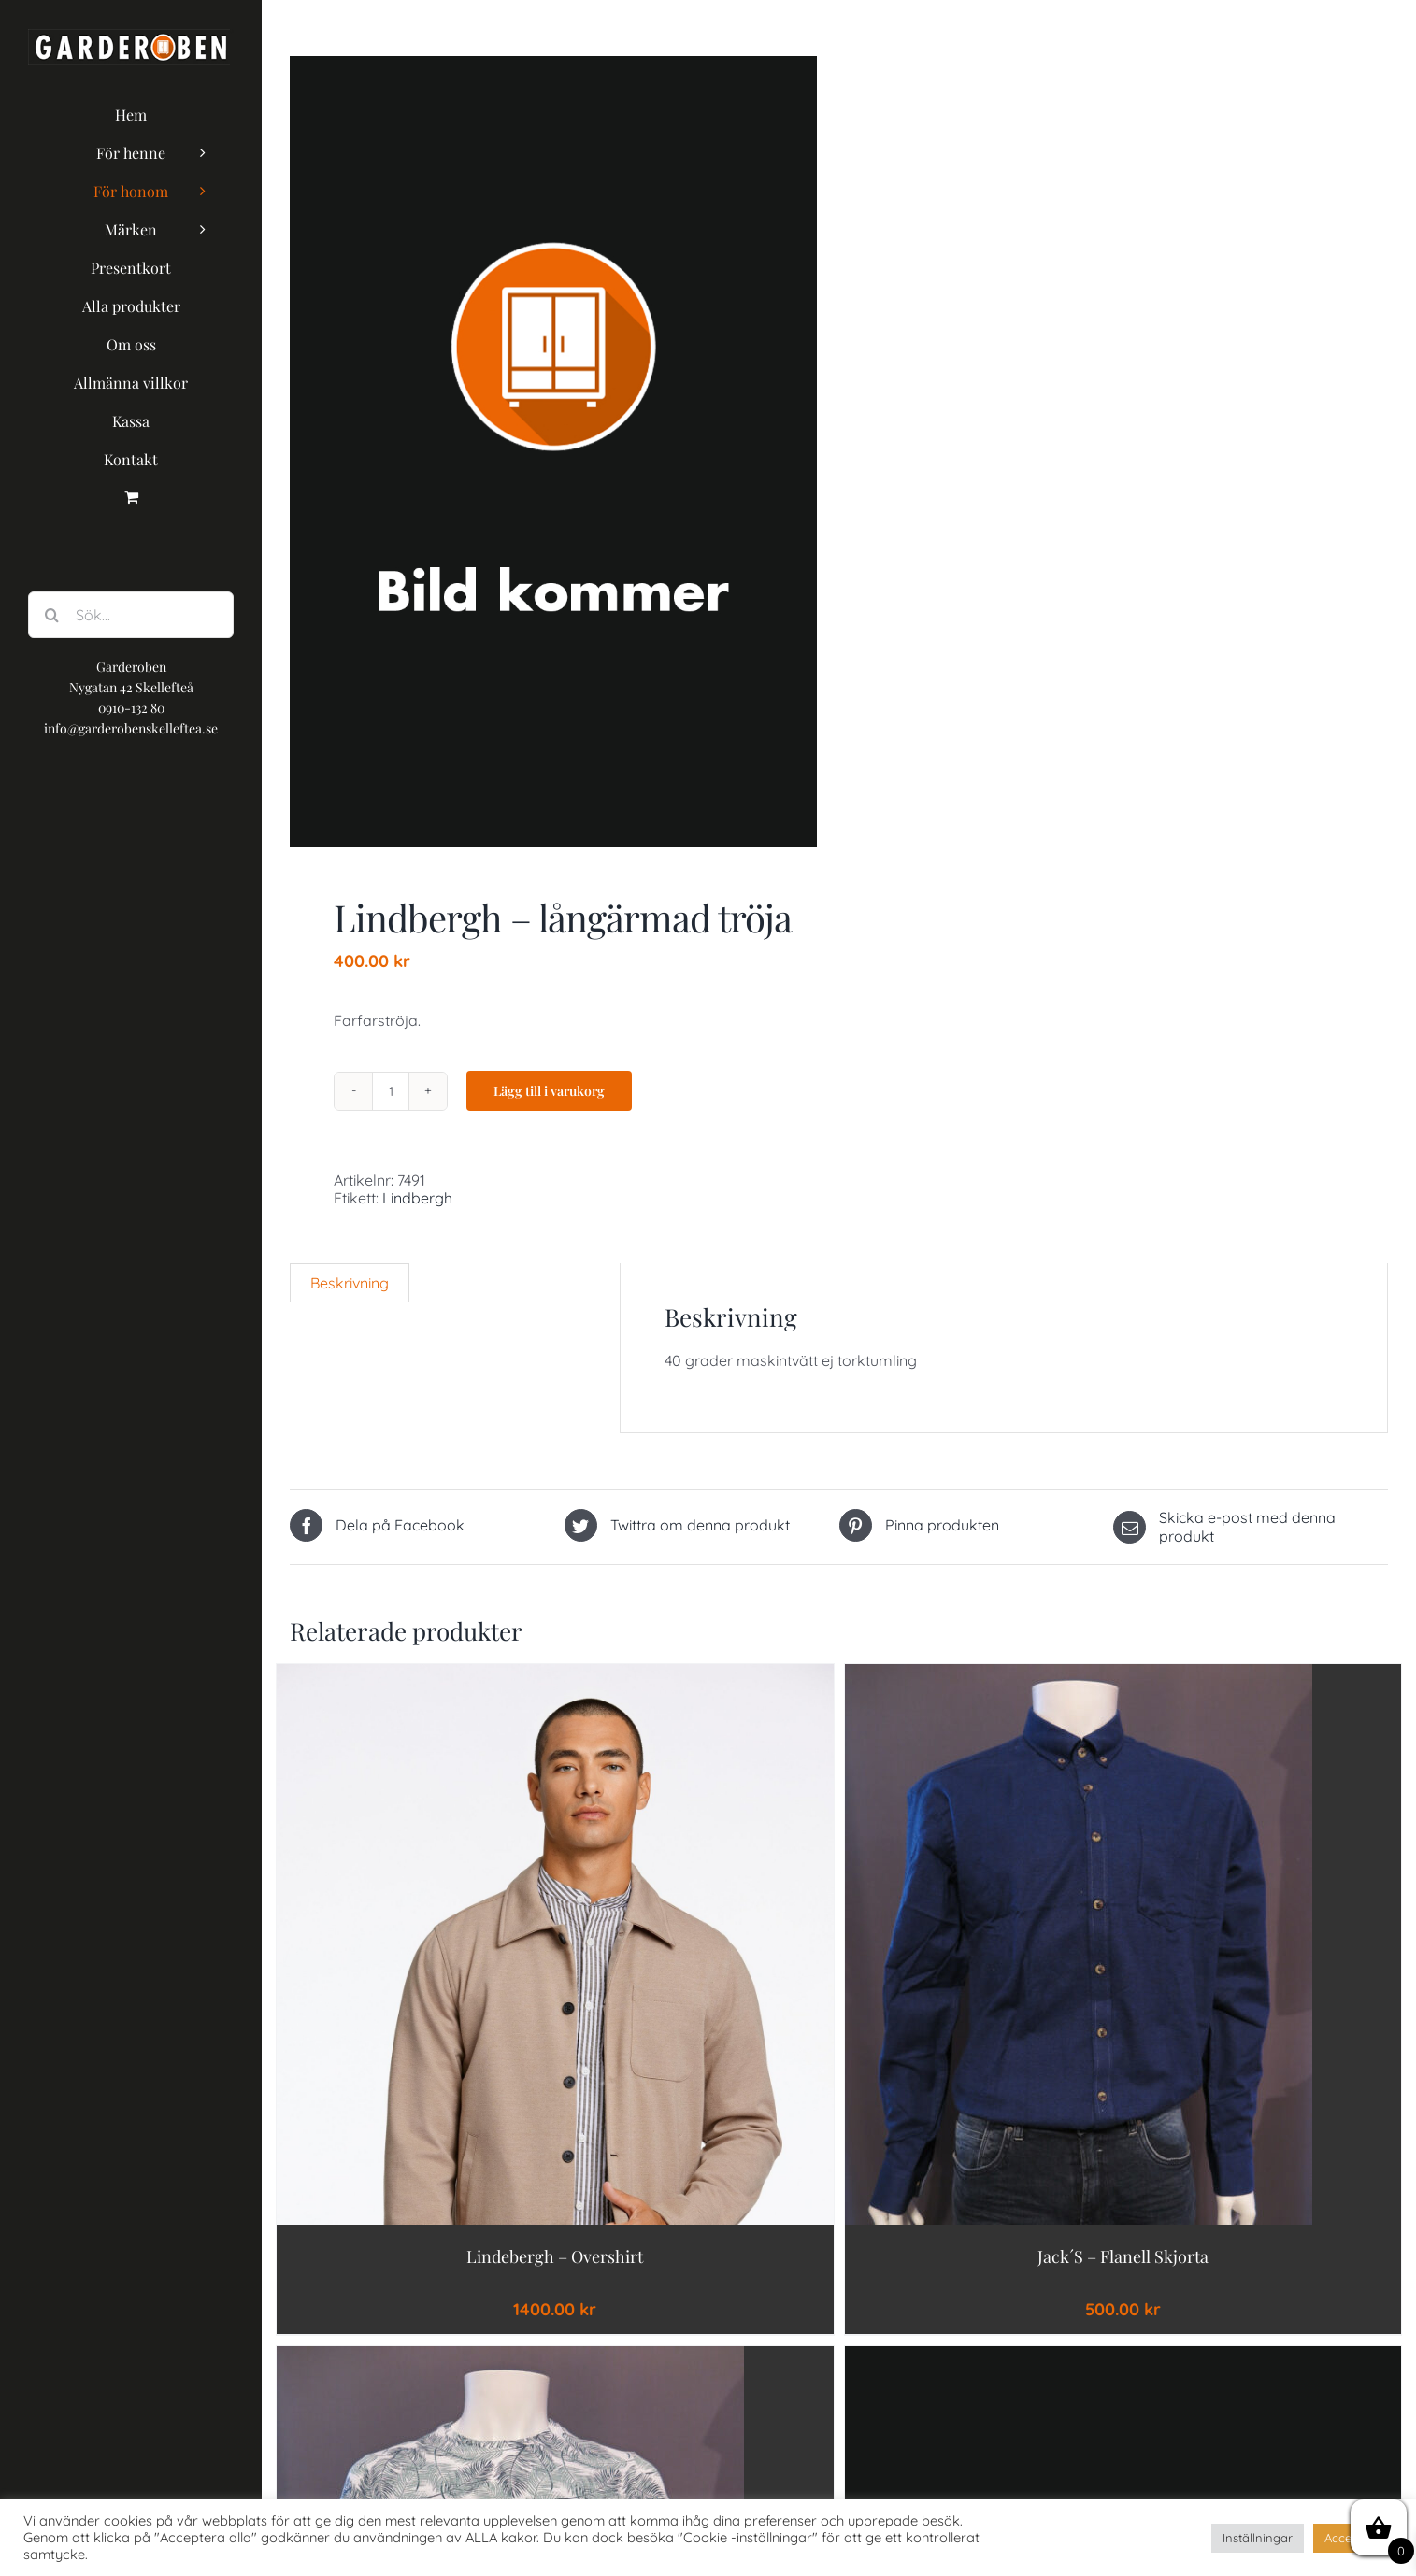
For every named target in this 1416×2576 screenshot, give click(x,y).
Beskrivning (349, 1283)
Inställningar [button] (1258, 2537)
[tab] (349, 1282)
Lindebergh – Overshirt (554, 2256)
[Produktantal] (390, 1091)
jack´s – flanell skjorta (1123, 2256)
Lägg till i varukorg (549, 1091)
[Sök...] (131, 614)
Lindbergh (417, 1197)
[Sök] (51, 614)
